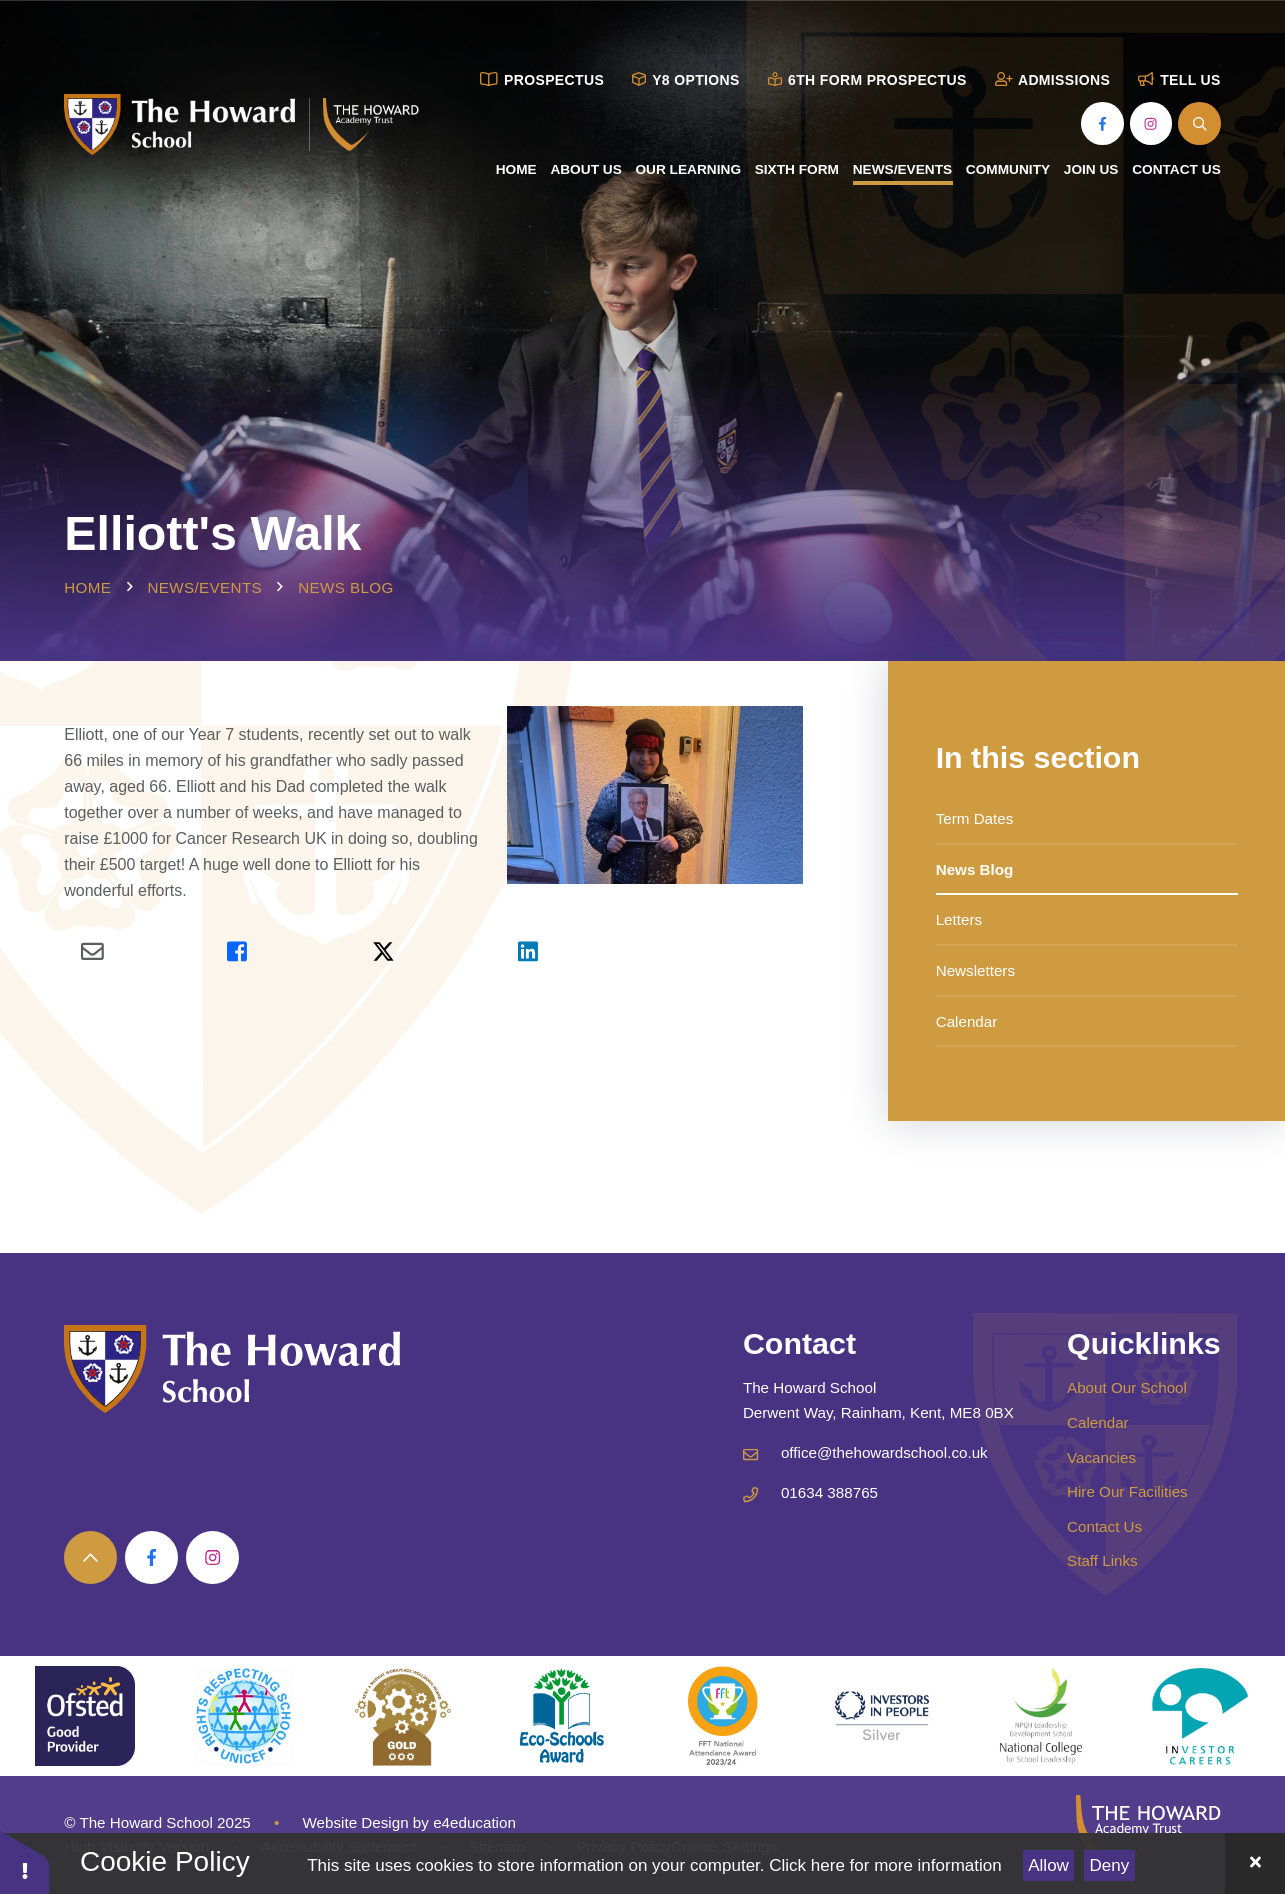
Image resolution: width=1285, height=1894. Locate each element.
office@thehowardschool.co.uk (884, 1452)
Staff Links (1102, 1560)
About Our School (1127, 1387)
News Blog (345, 587)
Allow (1048, 1865)
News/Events (204, 587)
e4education (474, 1822)
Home (87, 587)
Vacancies (1101, 1457)
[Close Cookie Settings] (1255, 1863)
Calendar (1098, 1422)
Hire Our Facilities (1127, 1491)
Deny (1110, 1865)
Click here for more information (885, 1865)
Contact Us (1104, 1526)
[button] (25, 1861)
